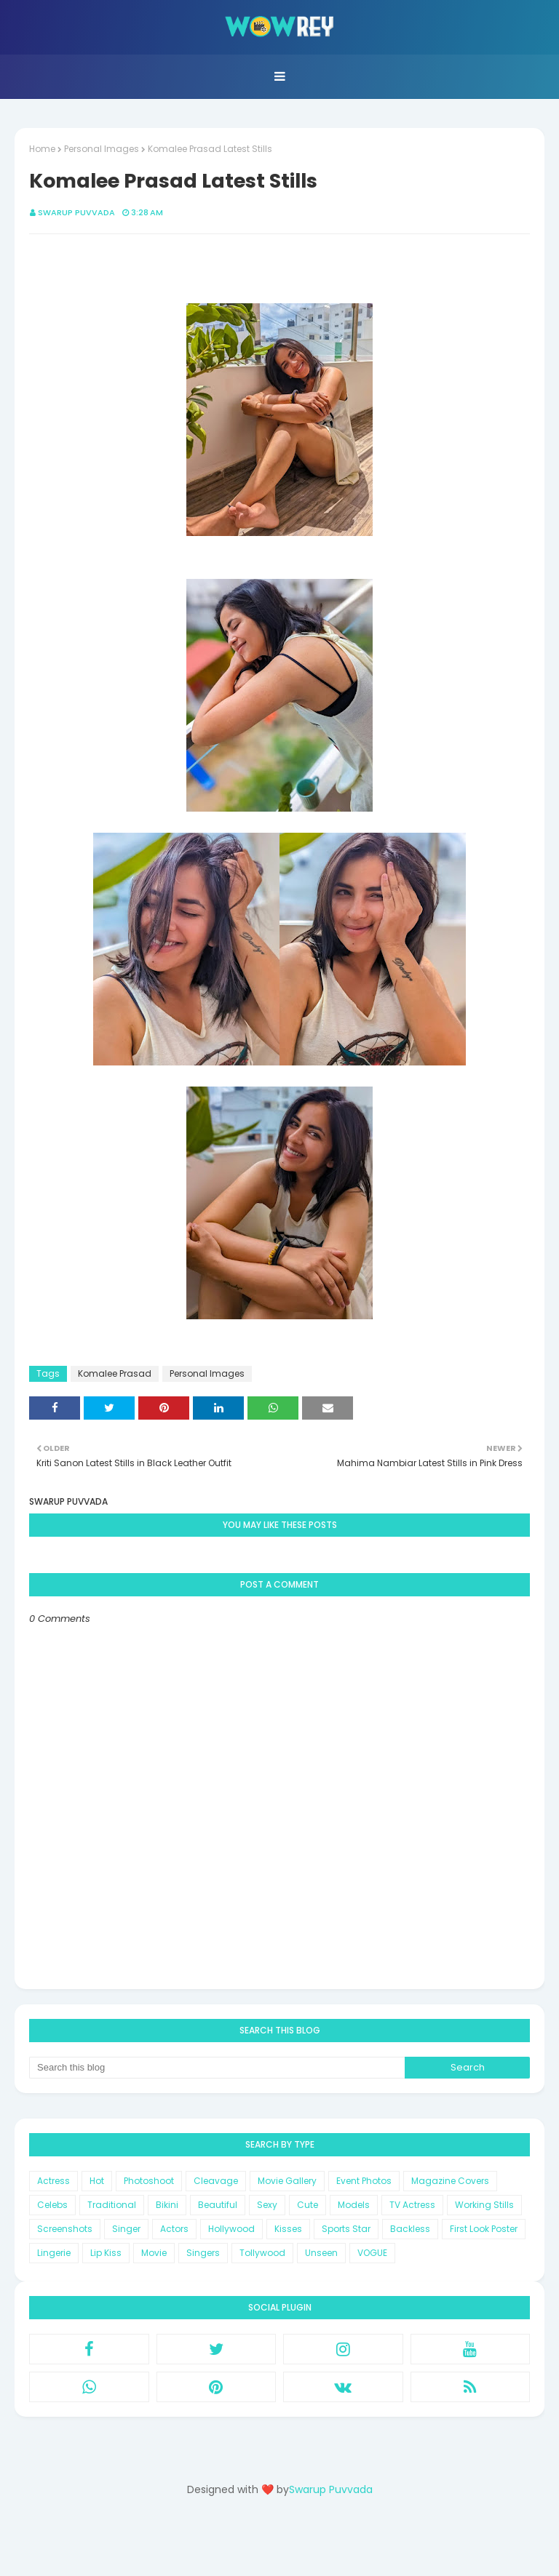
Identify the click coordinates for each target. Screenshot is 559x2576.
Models (354, 2205)
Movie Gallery (287, 2181)
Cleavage (216, 2181)
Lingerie (54, 2253)
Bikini (167, 2205)
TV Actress (412, 2205)
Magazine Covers (450, 2181)
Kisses (288, 2229)
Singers (203, 2253)
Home (42, 149)
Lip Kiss (106, 2253)
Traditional (111, 2205)
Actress (53, 2181)
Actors (174, 2229)
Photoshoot (149, 2181)
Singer (126, 2229)
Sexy (267, 2205)
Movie (154, 2253)
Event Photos (364, 2181)
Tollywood (262, 2253)
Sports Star (346, 2229)
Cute (307, 2205)
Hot (97, 2181)
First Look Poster (484, 2229)
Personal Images (101, 149)
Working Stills (484, 2205)
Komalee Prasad (114, 1373)
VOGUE (372, 2253)
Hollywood (231, 2229)
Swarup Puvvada (76, 212)
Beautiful (217, 2205)
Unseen (321, 2253)
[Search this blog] (217, 2068)
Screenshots (64, 2229)
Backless (410, 2229)
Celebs (52, 2205)
